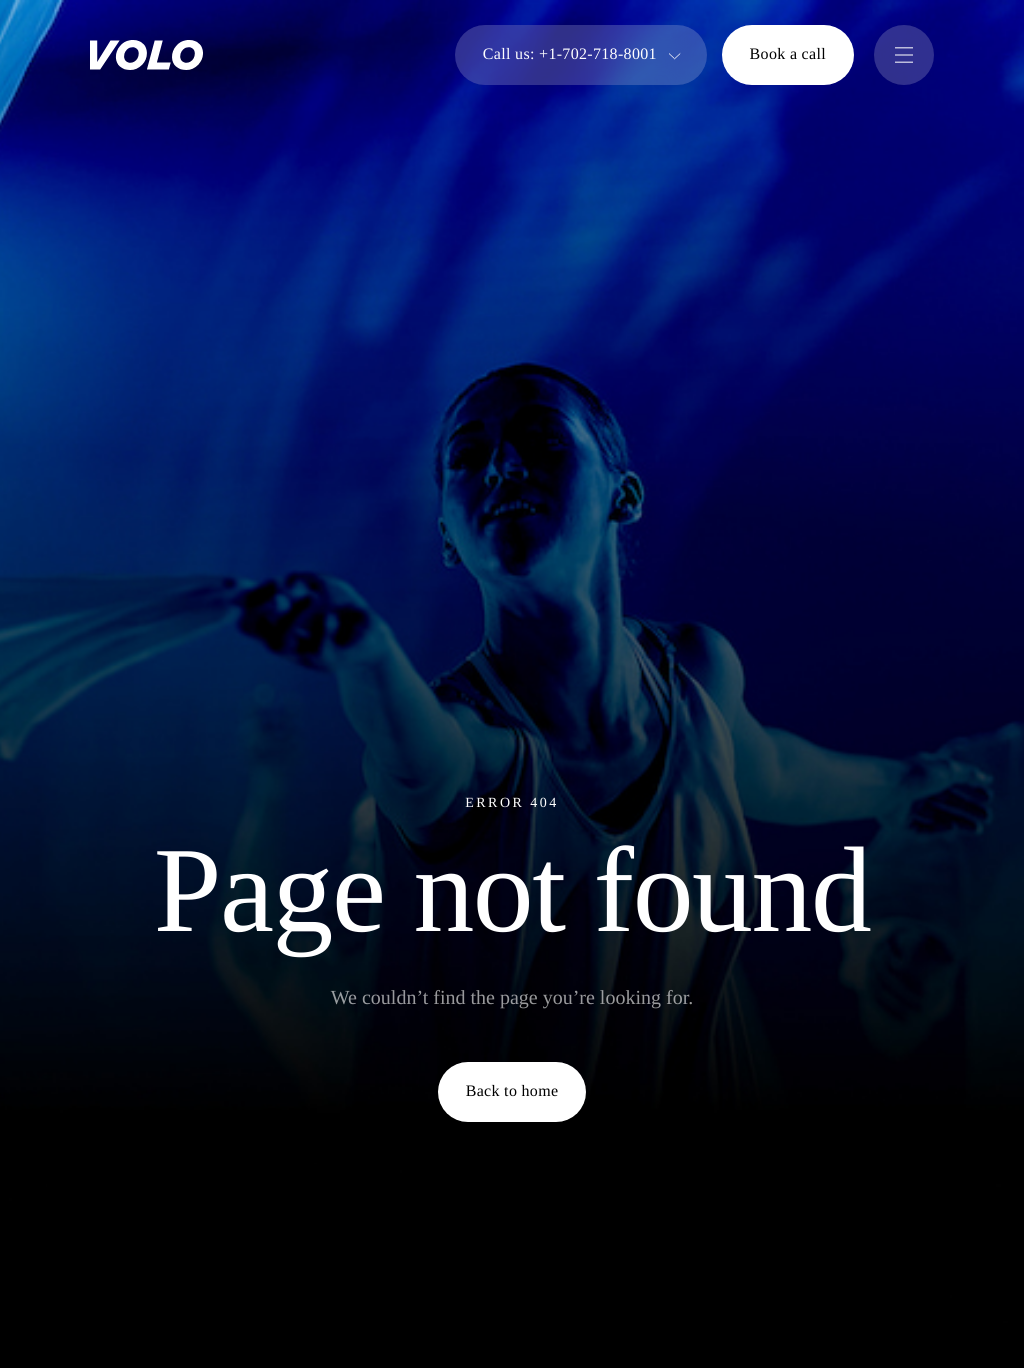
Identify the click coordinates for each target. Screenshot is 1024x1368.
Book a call (788, 54)
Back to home (512, 1091)
